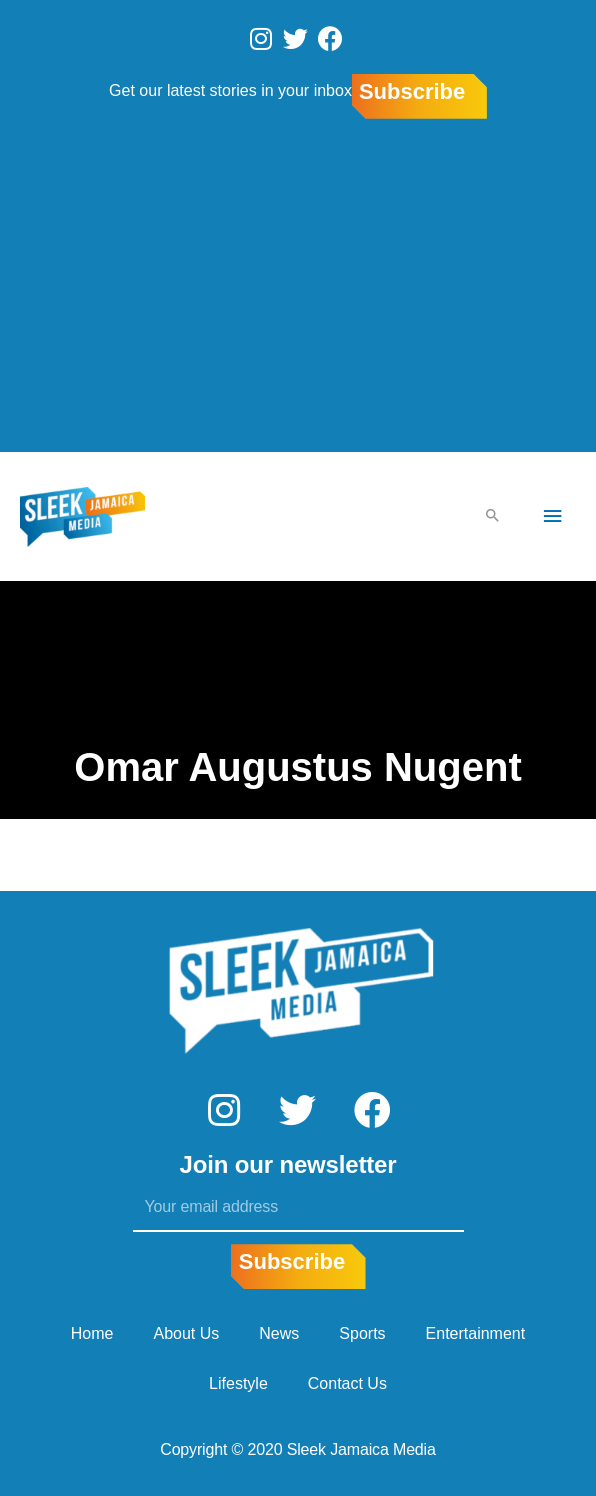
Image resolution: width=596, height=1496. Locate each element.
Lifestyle (238, 1383)
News (279, 1333)
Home (92, 1333)
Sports (362, 1333)
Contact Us (347, 1383)
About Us (187, 1333)
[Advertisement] (298, 289)
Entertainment (476, 1333)
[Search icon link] (493, 517)
